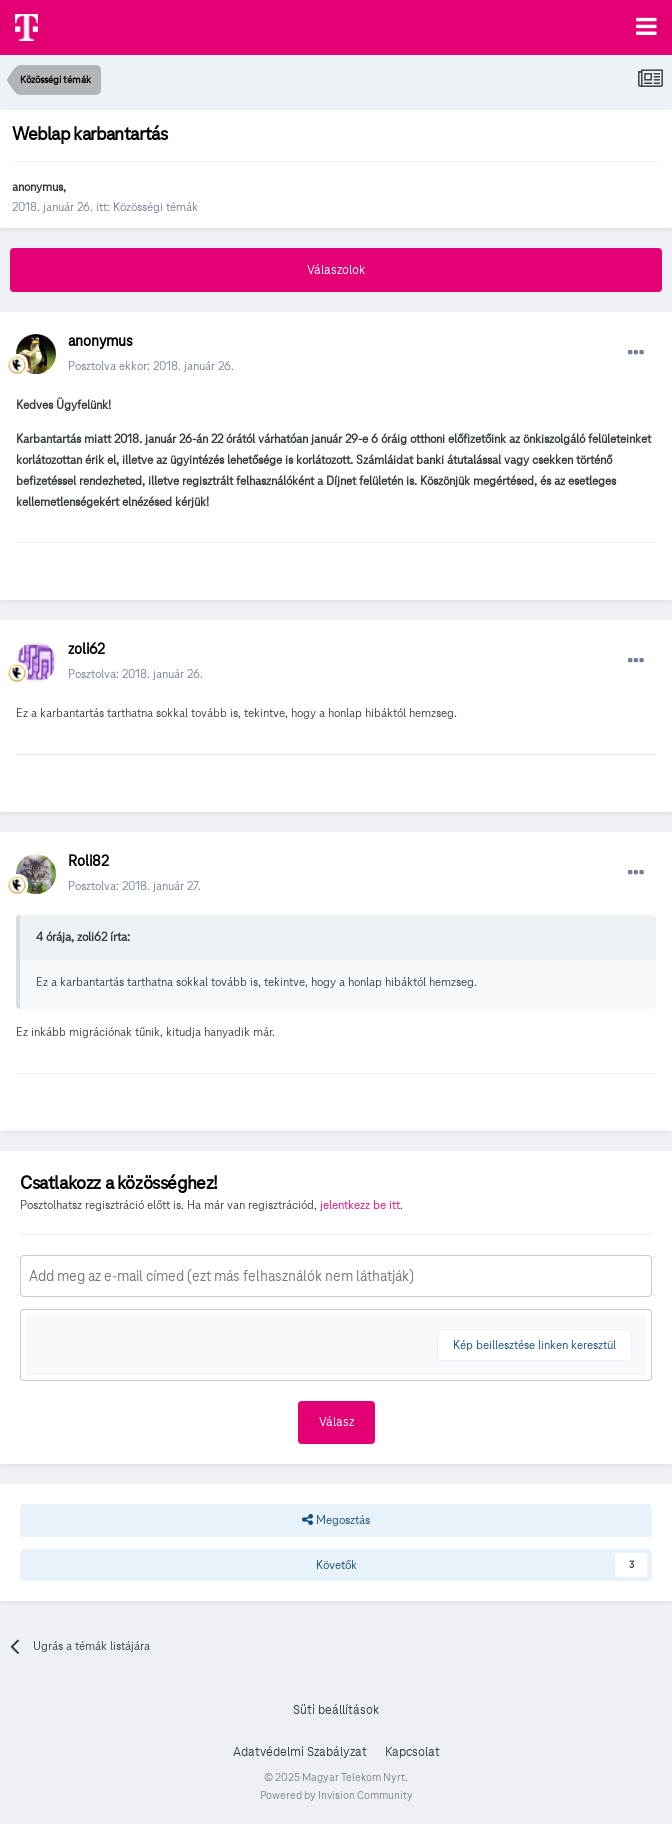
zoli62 (86, 649)
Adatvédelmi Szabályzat (300, 1752)
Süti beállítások (336, 1710)
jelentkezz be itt (360, 1204)
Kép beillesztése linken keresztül (534, 1344)
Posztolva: (135, 673)
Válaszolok (336, 270)
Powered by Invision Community (336, 1795)
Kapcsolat (412, 1752)
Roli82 (88, 861)
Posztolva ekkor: (151, 365)
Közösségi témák (155, 206)
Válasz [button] (336, 1422)
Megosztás (336, 1520)
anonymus (37, 186)
